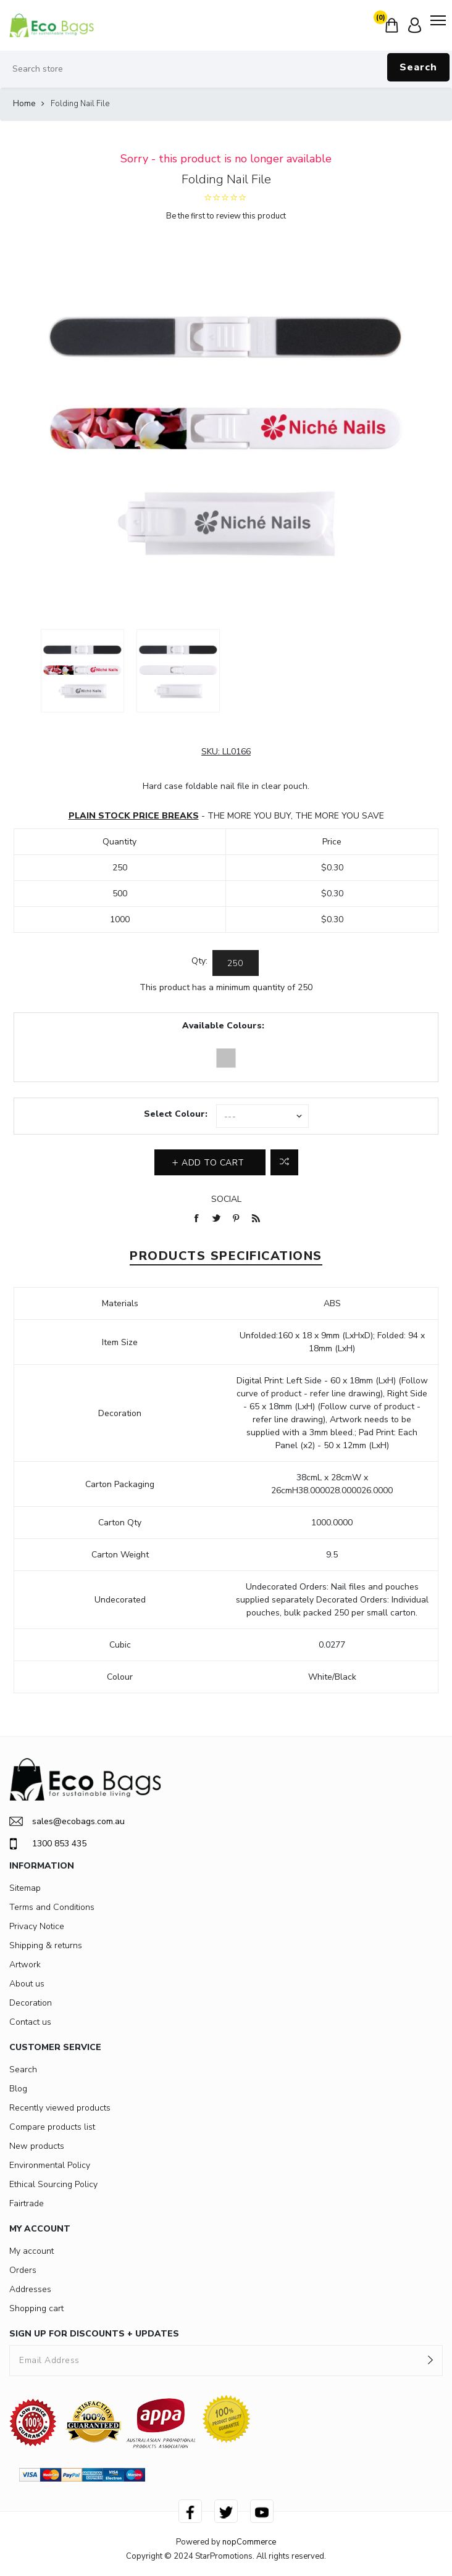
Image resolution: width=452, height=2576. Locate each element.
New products (36, 2146)
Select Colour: (175, 1114)
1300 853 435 (47, 1844)
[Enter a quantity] (235, 963)
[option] (82, 671)
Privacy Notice (36, 1926)
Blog (18, 2089)
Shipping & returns (45, 1945)
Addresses (30, 2289)
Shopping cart (36, 2308)
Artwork (25, 1964)
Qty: (199, 961)
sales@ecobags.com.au (67, 1821)
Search (418, 67)
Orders (22, 2270)
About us (26, 1984)
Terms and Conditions (51, 1907)
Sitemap (25, 1888)
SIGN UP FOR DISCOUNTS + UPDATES (94, 2334)
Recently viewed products (60, 2108)
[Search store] (226, 69)
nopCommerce (249, 2542)
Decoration (30, 2003)
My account (31, 2251)
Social (226, 1199)
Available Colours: (223, 1026)
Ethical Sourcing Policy (53, 2184)
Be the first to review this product (226, 216)
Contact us (30, 2022)
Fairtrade (26, 2203)
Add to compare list (284, 1162)
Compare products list (52, 2127)
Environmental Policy (49, 2165)
